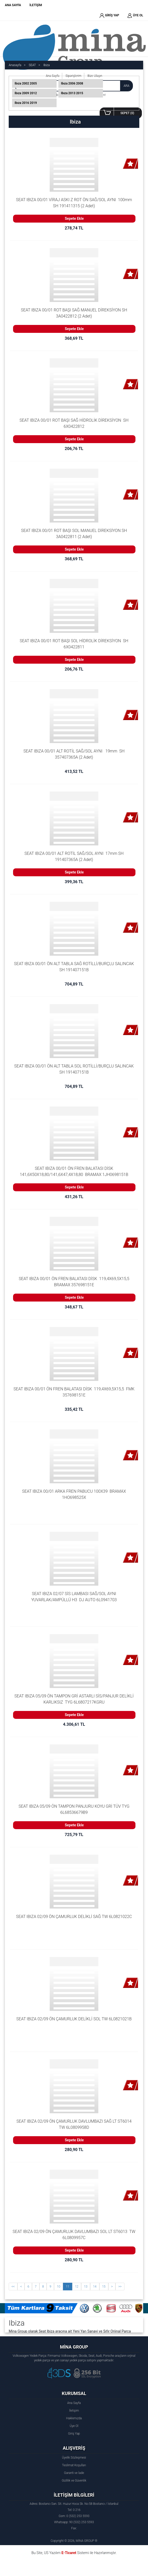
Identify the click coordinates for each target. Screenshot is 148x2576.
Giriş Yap (74, 2433)
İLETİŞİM (35, 5)
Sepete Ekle (74, 218)
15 (103, 2286)
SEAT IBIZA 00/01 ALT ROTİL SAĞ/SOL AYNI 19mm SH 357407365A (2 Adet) (75, 754)
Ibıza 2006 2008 (72, 83)
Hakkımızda (74, 2418)
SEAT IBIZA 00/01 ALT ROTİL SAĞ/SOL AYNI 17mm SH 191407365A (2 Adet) (74, 856)
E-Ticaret (68, 2553)
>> (119, 2286)
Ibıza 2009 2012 (26, 93)
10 (58, 2286)
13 (85, 2286)
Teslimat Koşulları (74, 2465)
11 (67, 2286)
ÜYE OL (135, 15)
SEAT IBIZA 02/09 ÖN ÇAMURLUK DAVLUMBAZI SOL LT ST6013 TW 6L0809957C (74, 2234)
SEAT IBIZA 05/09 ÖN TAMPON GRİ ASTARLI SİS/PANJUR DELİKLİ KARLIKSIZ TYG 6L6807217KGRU (74, 1699)
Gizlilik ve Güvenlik (74, 2480)
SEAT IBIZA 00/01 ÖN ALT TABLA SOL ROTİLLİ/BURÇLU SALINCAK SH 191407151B (74, 1069)
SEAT (32, 65)
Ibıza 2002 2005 (26, 83)
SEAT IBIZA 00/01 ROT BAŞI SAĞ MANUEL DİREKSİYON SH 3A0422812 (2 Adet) (74, 313)
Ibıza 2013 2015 (72, 93)
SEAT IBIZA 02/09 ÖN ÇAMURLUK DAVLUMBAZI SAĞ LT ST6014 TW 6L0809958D (74, 2124)
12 (76, 2286)
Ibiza (46, 65)
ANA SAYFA (13, 5)
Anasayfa (15, 65)
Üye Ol (74, 2426)
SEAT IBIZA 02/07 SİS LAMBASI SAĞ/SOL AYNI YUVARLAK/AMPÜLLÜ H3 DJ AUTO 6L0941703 (74, 1596)
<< (13, 2286)
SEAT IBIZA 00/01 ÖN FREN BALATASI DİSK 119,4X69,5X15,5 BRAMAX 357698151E (75, 1281)
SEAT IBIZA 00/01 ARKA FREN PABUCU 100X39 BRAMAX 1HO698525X (74, 1494)
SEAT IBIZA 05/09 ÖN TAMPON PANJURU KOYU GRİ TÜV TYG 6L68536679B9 (75, 1809)
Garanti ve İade (74, 2473)
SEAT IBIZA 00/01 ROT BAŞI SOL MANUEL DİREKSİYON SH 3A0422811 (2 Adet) (74, 533)
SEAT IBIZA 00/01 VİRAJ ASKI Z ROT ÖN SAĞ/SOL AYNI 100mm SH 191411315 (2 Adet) (75, 202)
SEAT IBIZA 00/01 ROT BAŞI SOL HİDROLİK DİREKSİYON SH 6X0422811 (74, 643)
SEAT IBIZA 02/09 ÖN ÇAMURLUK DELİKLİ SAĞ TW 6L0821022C (74, 1916)
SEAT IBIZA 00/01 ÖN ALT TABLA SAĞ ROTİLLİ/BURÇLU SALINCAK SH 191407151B (74, 966)
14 (94, 2286)
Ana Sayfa (74, 2403)
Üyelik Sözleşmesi (74, 2457)
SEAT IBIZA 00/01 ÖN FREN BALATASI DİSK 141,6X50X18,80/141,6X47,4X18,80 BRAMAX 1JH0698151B (74, 1171)
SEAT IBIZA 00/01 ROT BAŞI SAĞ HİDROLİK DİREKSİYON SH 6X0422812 (74, 423)
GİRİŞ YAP (109, 15)
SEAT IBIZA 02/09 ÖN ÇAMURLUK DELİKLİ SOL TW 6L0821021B (74, 2018)
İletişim (74, 2410)
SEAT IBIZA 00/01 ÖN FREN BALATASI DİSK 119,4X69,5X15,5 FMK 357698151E (74, 1392)
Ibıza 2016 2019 (26, 103)
